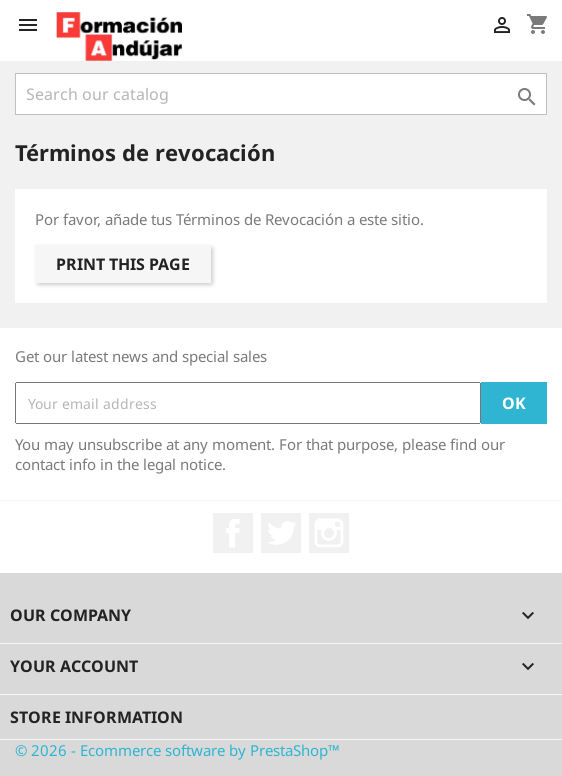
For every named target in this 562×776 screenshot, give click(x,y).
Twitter (281, 533)
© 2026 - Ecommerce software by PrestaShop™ (177, 750)
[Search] (281, 94)
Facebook (233, 533)
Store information (96, 717)
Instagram (329, 533)
